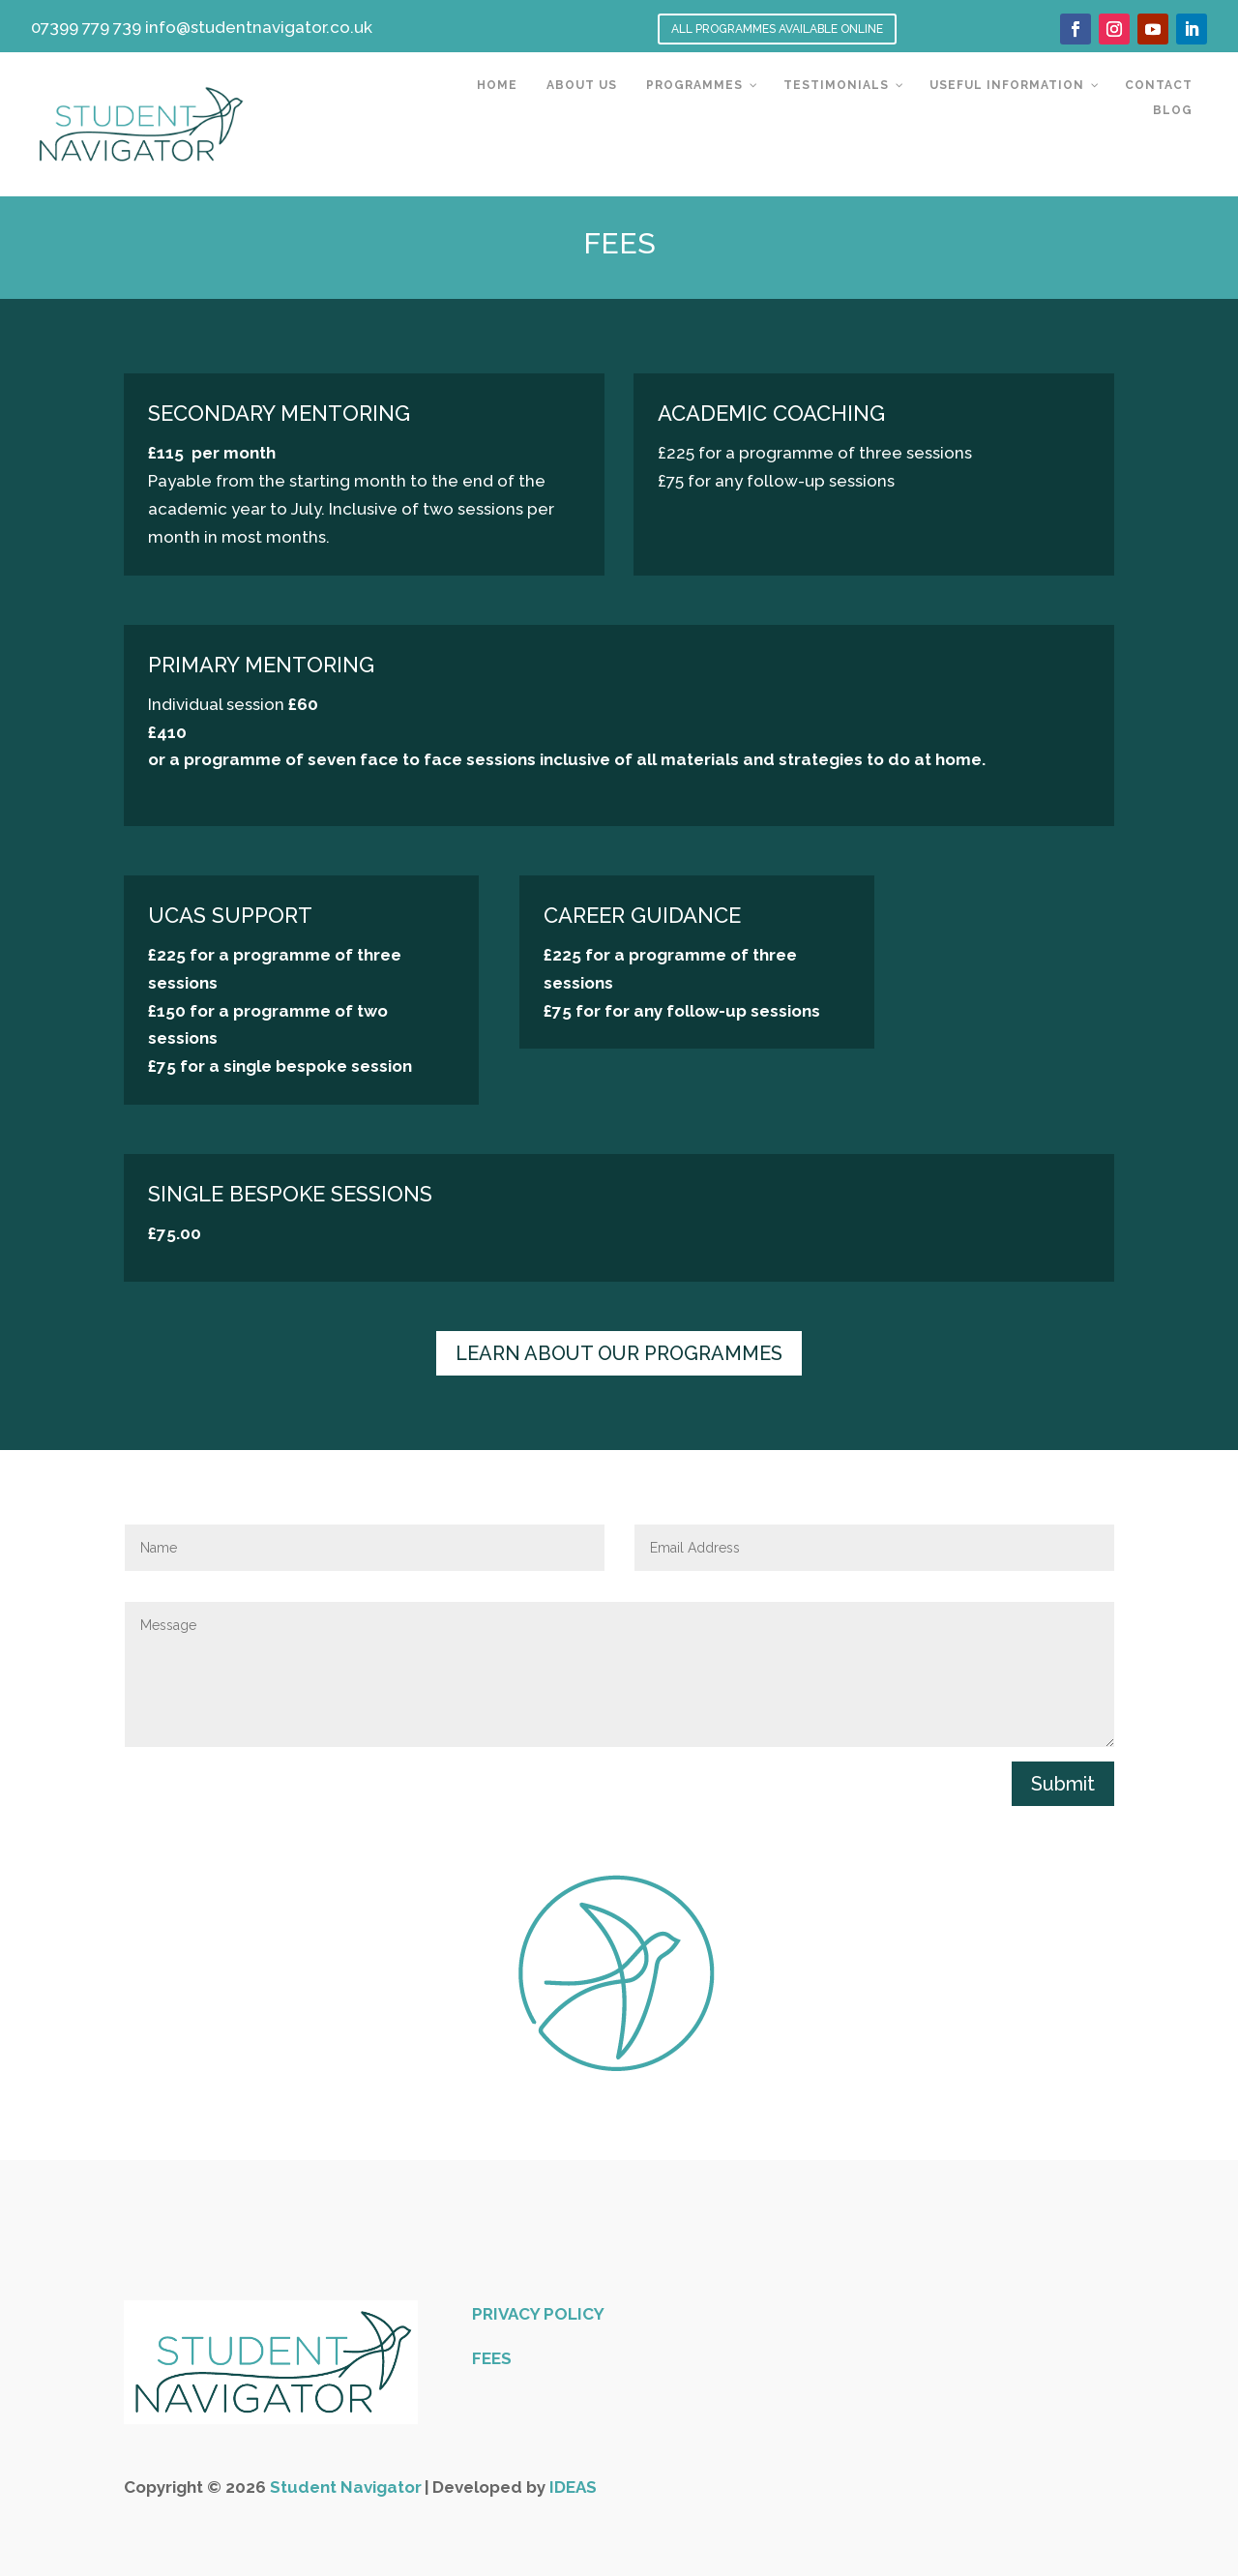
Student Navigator (346, 2487)
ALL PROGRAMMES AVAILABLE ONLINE (777, 29)
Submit (1063, 1783)
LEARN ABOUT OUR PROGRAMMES (619, 1353)
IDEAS (573, 2487)
